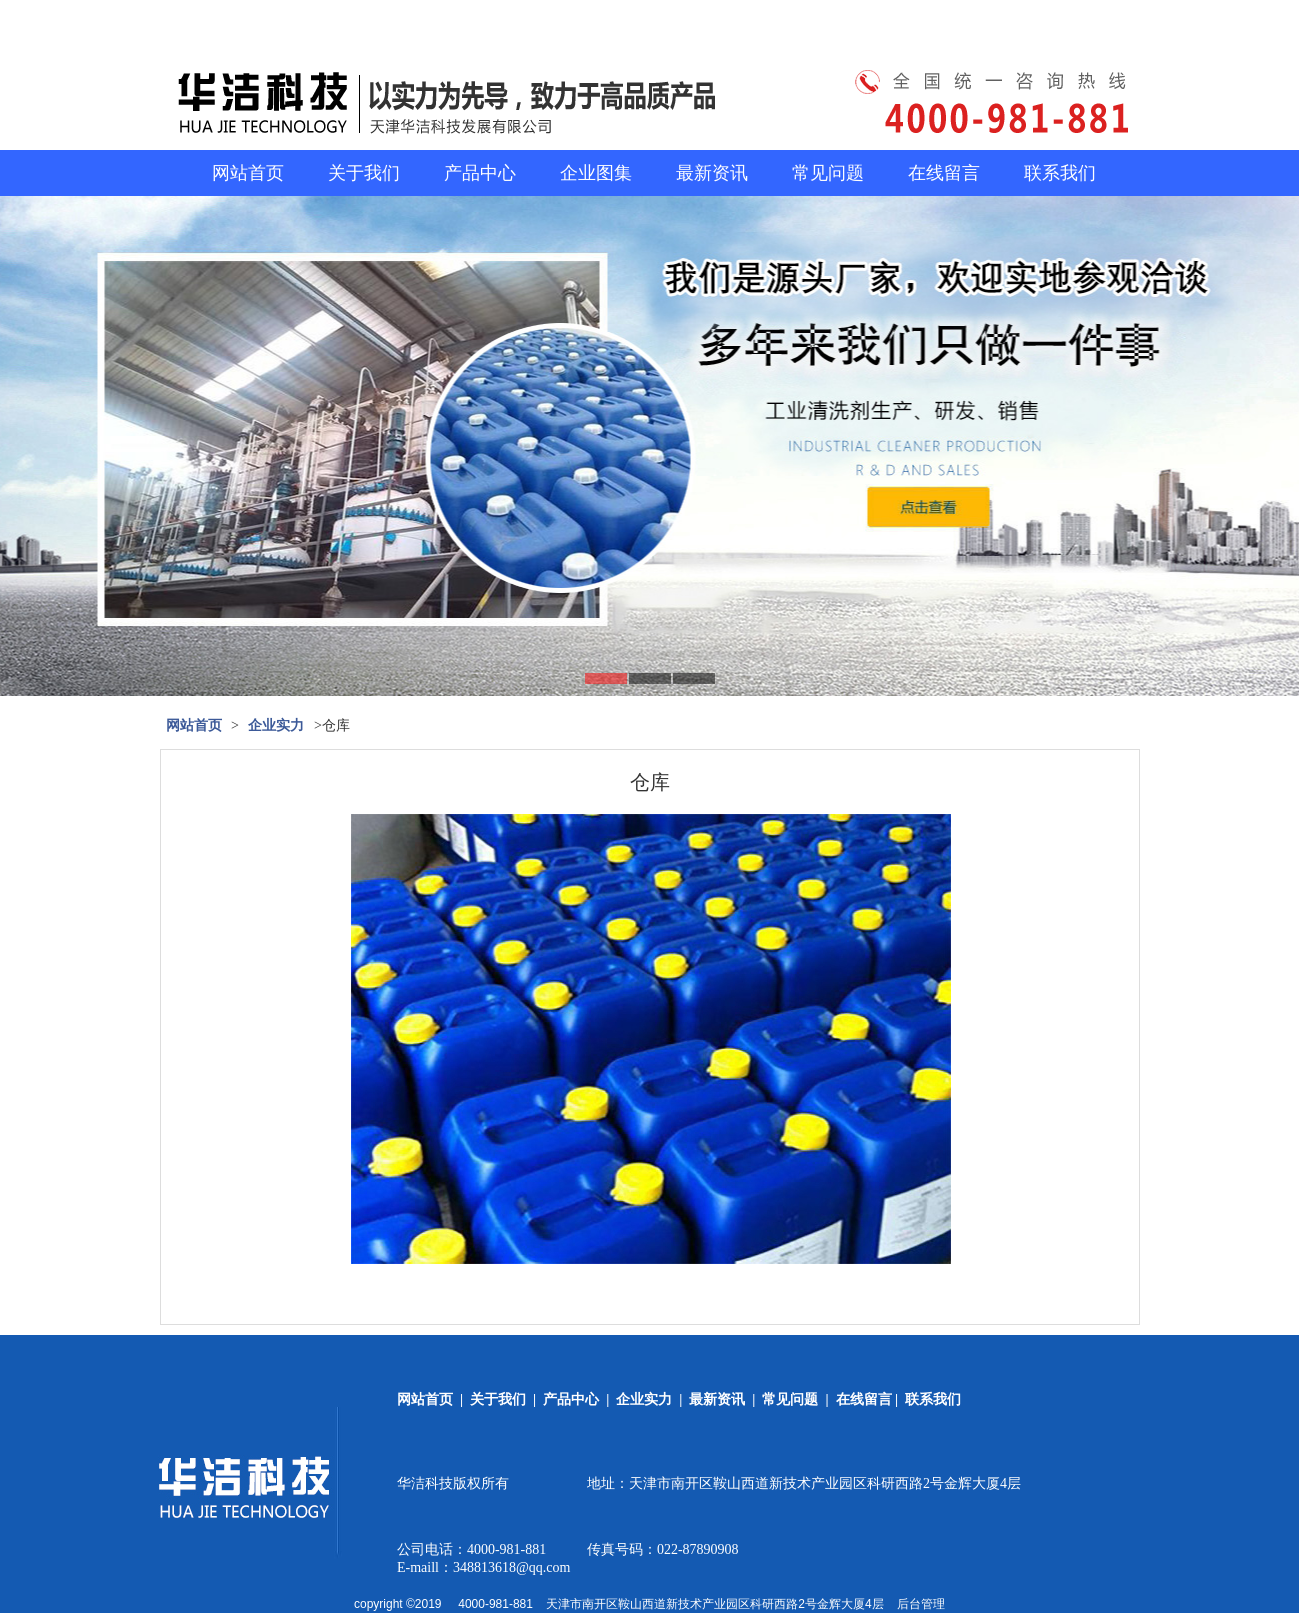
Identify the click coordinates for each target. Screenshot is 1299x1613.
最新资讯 (712, 173)
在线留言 (944, 173)
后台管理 (921, 1604)
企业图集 (596, 173)
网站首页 (248, 173)
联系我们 (1060, 173)
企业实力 (276, 725)
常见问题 (828, 173)
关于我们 (364, 173)
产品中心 (480, 173)
